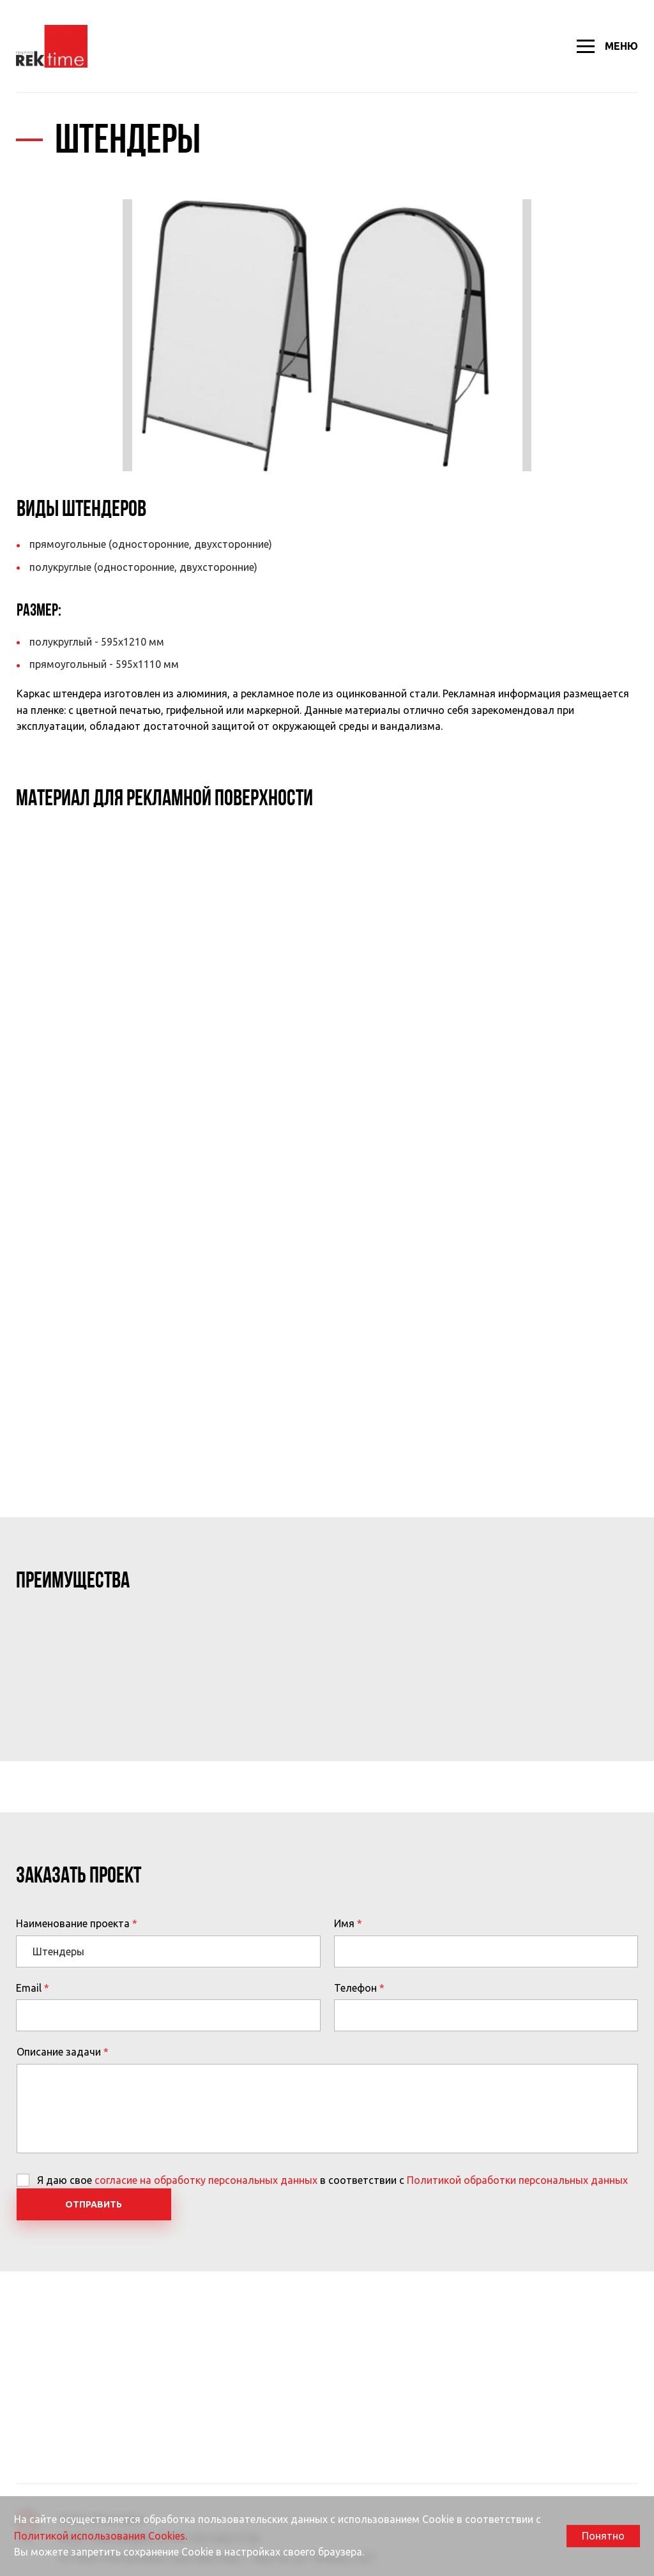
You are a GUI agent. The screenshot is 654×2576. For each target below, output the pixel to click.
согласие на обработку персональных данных (206, 2180)
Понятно (603, 2536)
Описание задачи (59, 2051)
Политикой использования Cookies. (100, 2536)
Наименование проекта (73, 1923)
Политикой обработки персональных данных (517, 2180)
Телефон (355, 1988)
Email (29, 1988)
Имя (344, 1923)
